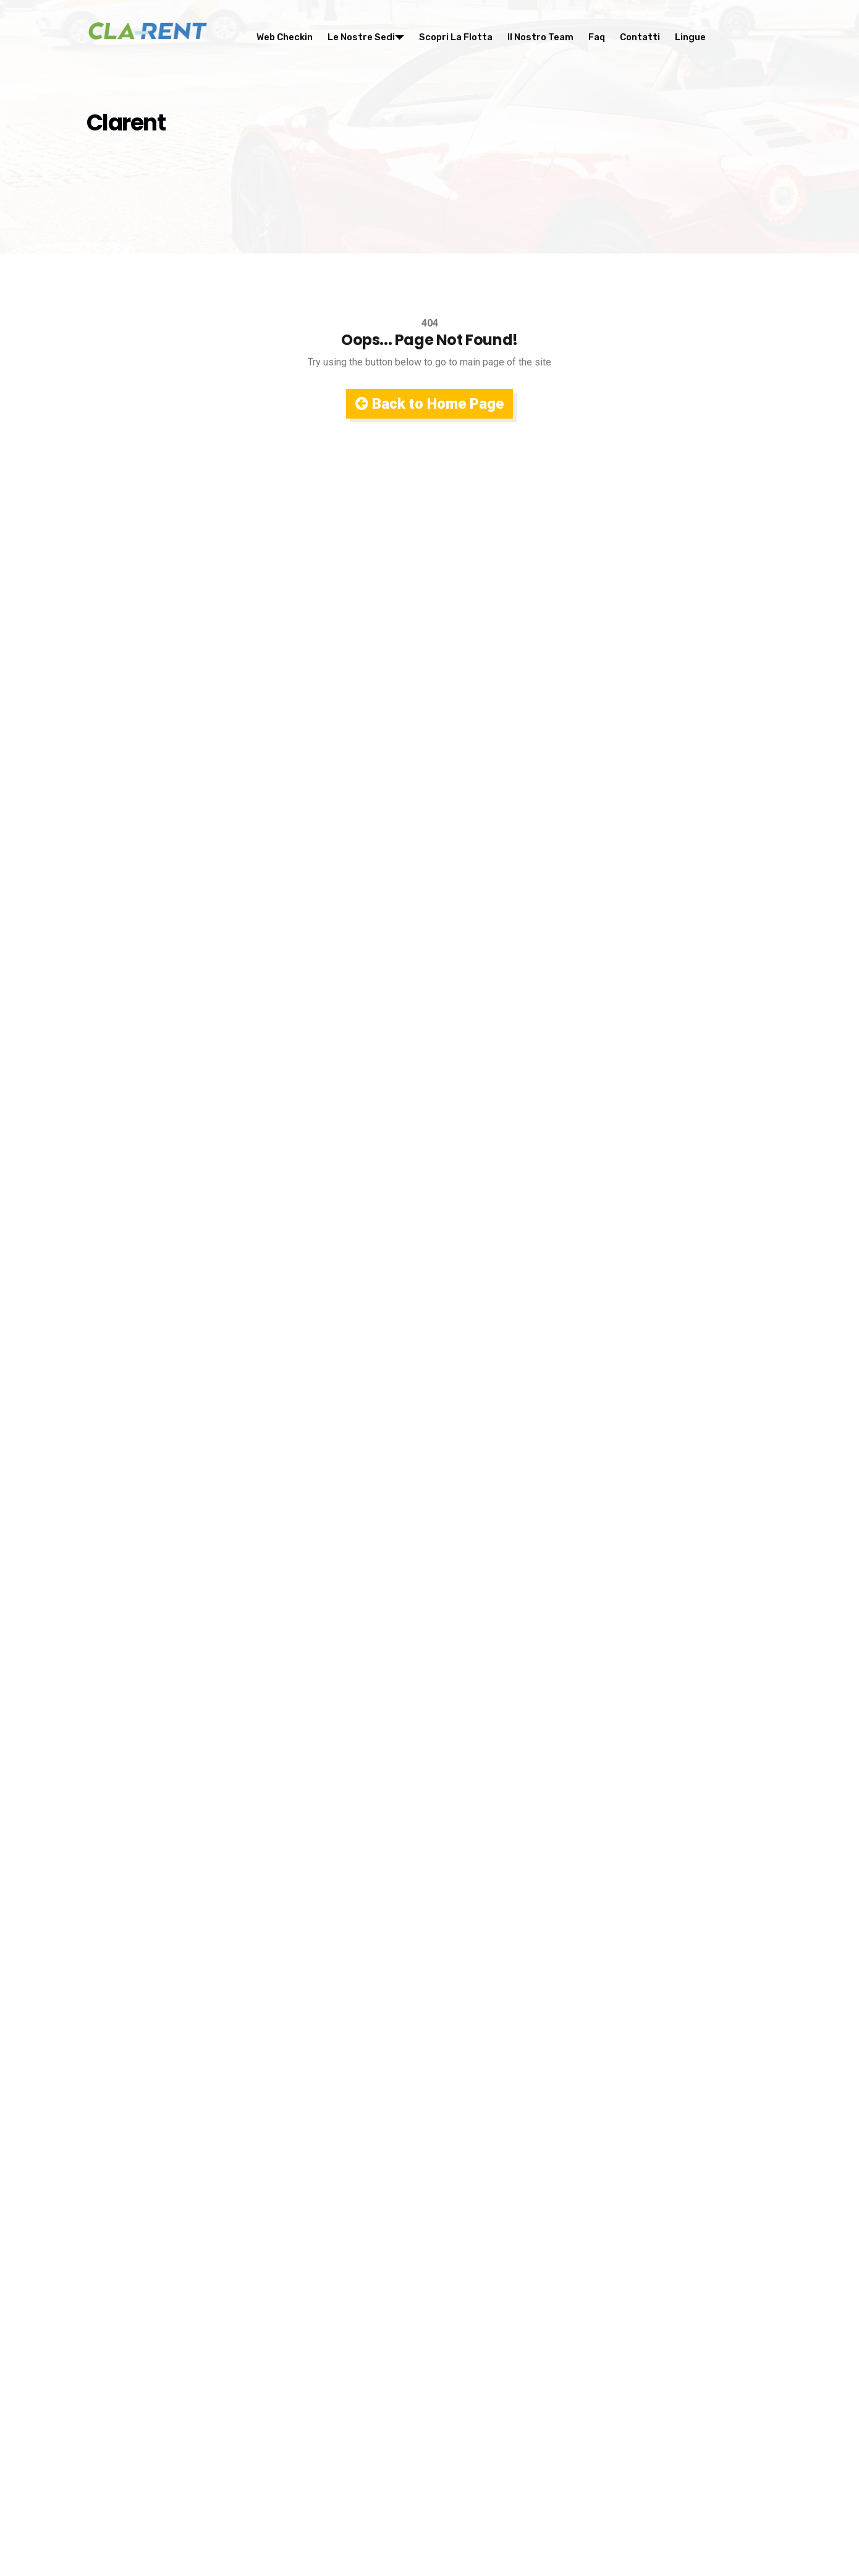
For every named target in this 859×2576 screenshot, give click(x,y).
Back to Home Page (429, 403)
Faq (596, 37)
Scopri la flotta (456, 37)
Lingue (690, 37)
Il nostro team (540, 37)
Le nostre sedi (366, 37)
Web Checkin (284, 37)
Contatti (640, 37)
